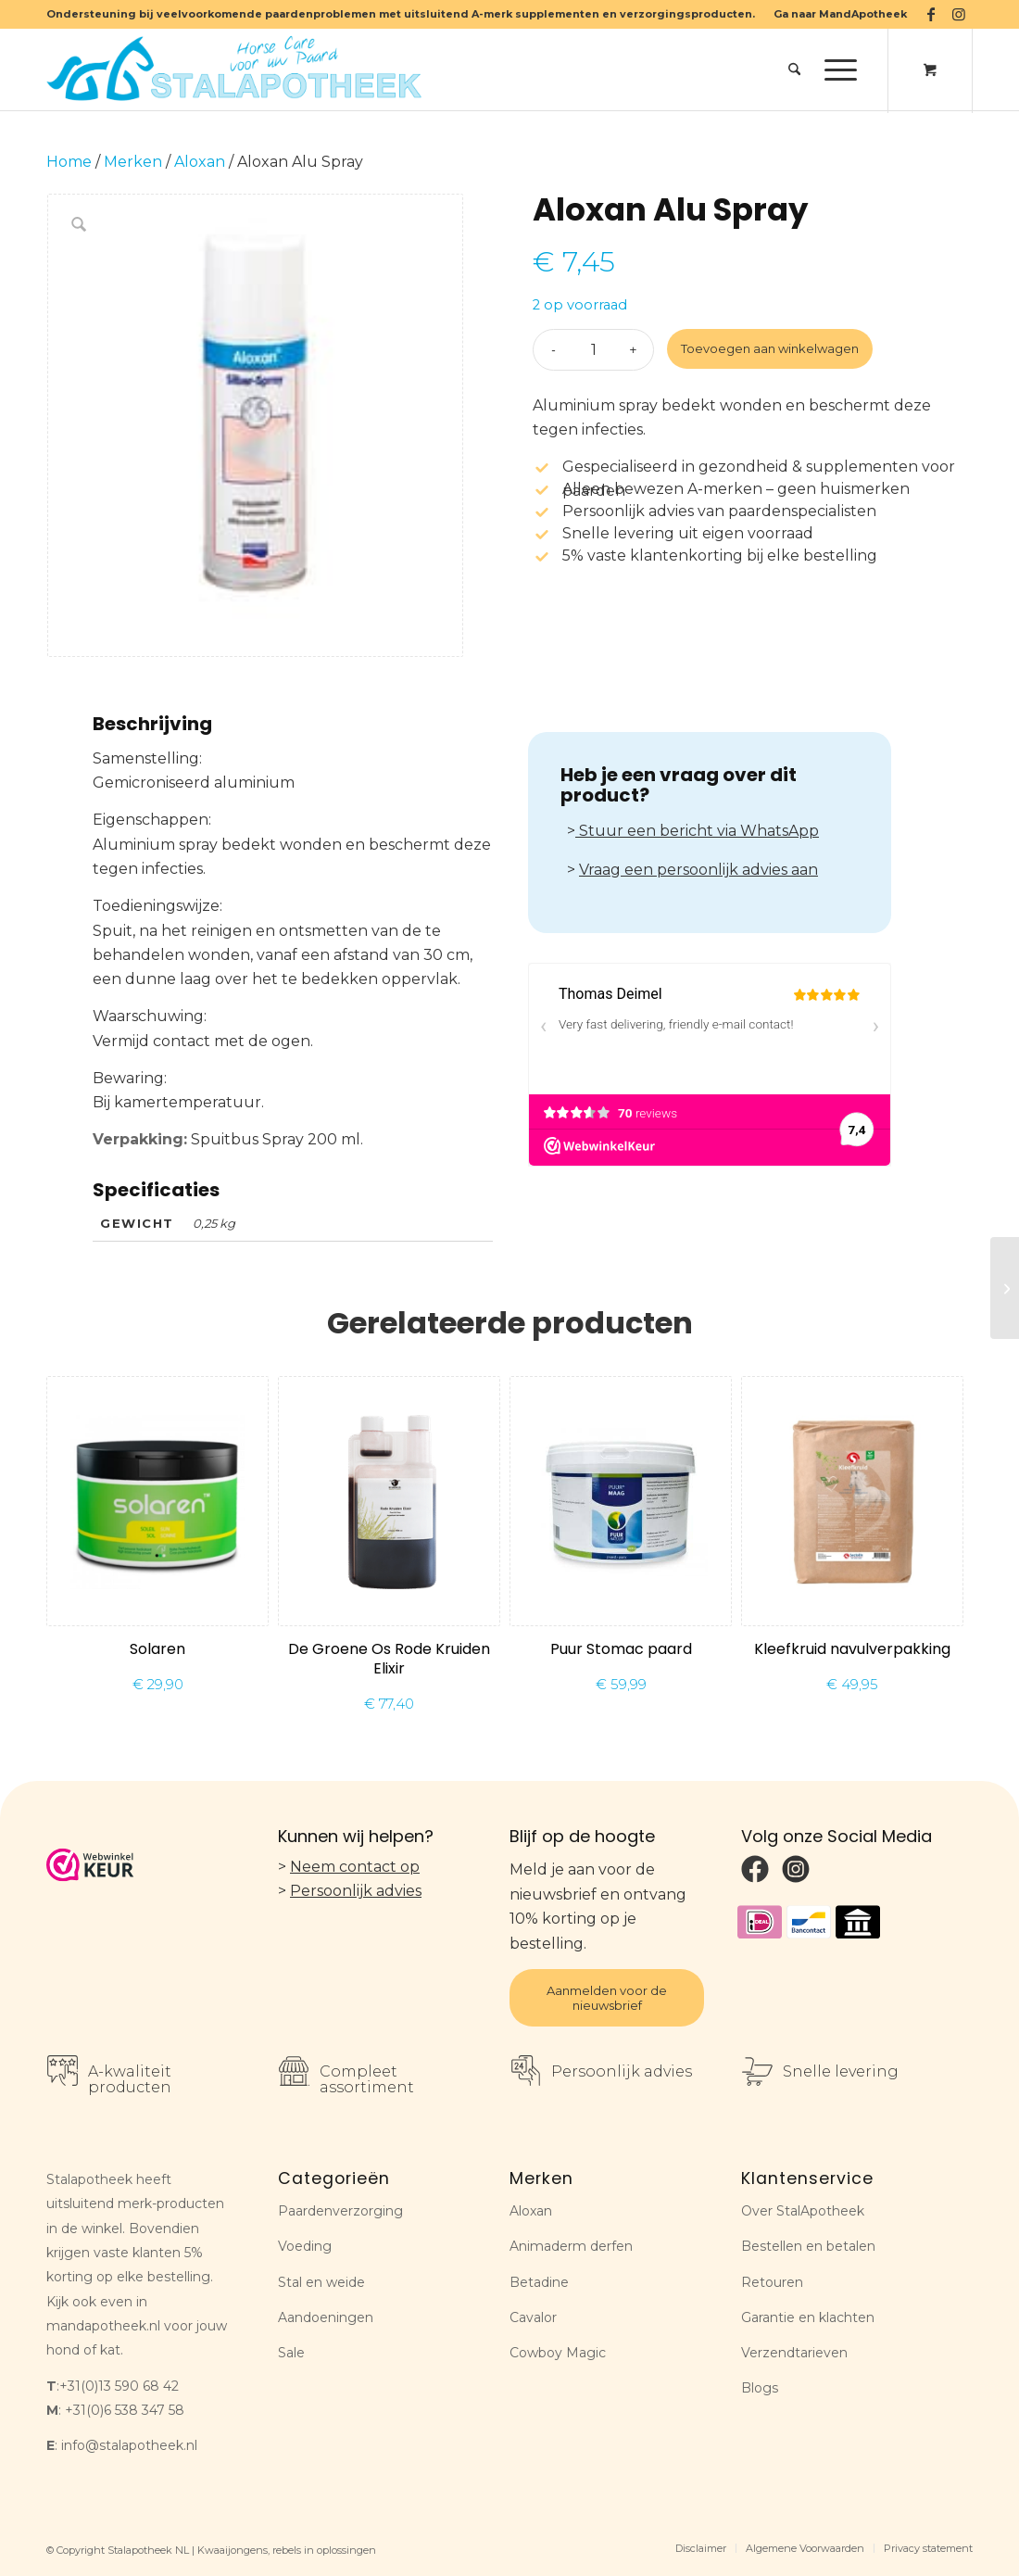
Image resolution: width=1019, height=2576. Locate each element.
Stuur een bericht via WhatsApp (697, 831)
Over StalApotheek (802, 2211)
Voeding (305, 2246)
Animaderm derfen (571, 2246)
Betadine (539, 2282)
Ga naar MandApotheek (840, 13)
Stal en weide (321, 2282)
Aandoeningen (325, 2317)
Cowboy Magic (558, 2352)
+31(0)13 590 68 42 (119, 2386)
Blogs (759, 2388)
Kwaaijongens (232, 2550)
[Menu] (834, 69)
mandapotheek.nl (103, 2325)
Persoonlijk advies (355, 1891)
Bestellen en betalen (808, 2246)
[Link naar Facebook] (930, 14)
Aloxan (199, 161)
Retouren (772, 2282)
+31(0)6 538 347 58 (124, 2410)
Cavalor (533, 2317)
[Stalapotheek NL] (238, 69)
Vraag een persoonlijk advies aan (698, 869)
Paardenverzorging (340, 2211)
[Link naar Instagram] (959, 14)
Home (69, 161)
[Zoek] (794, 69)
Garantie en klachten (807, 2317)
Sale (291, 2352)
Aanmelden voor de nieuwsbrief (607, 1998)
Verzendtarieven (794, 2352)
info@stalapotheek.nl (129, 2445)
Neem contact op (355, 1866)
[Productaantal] (593, 350)
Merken (133, 161)
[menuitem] (835, 14)
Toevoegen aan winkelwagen (770, 348)
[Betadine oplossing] (1004, 1288)
